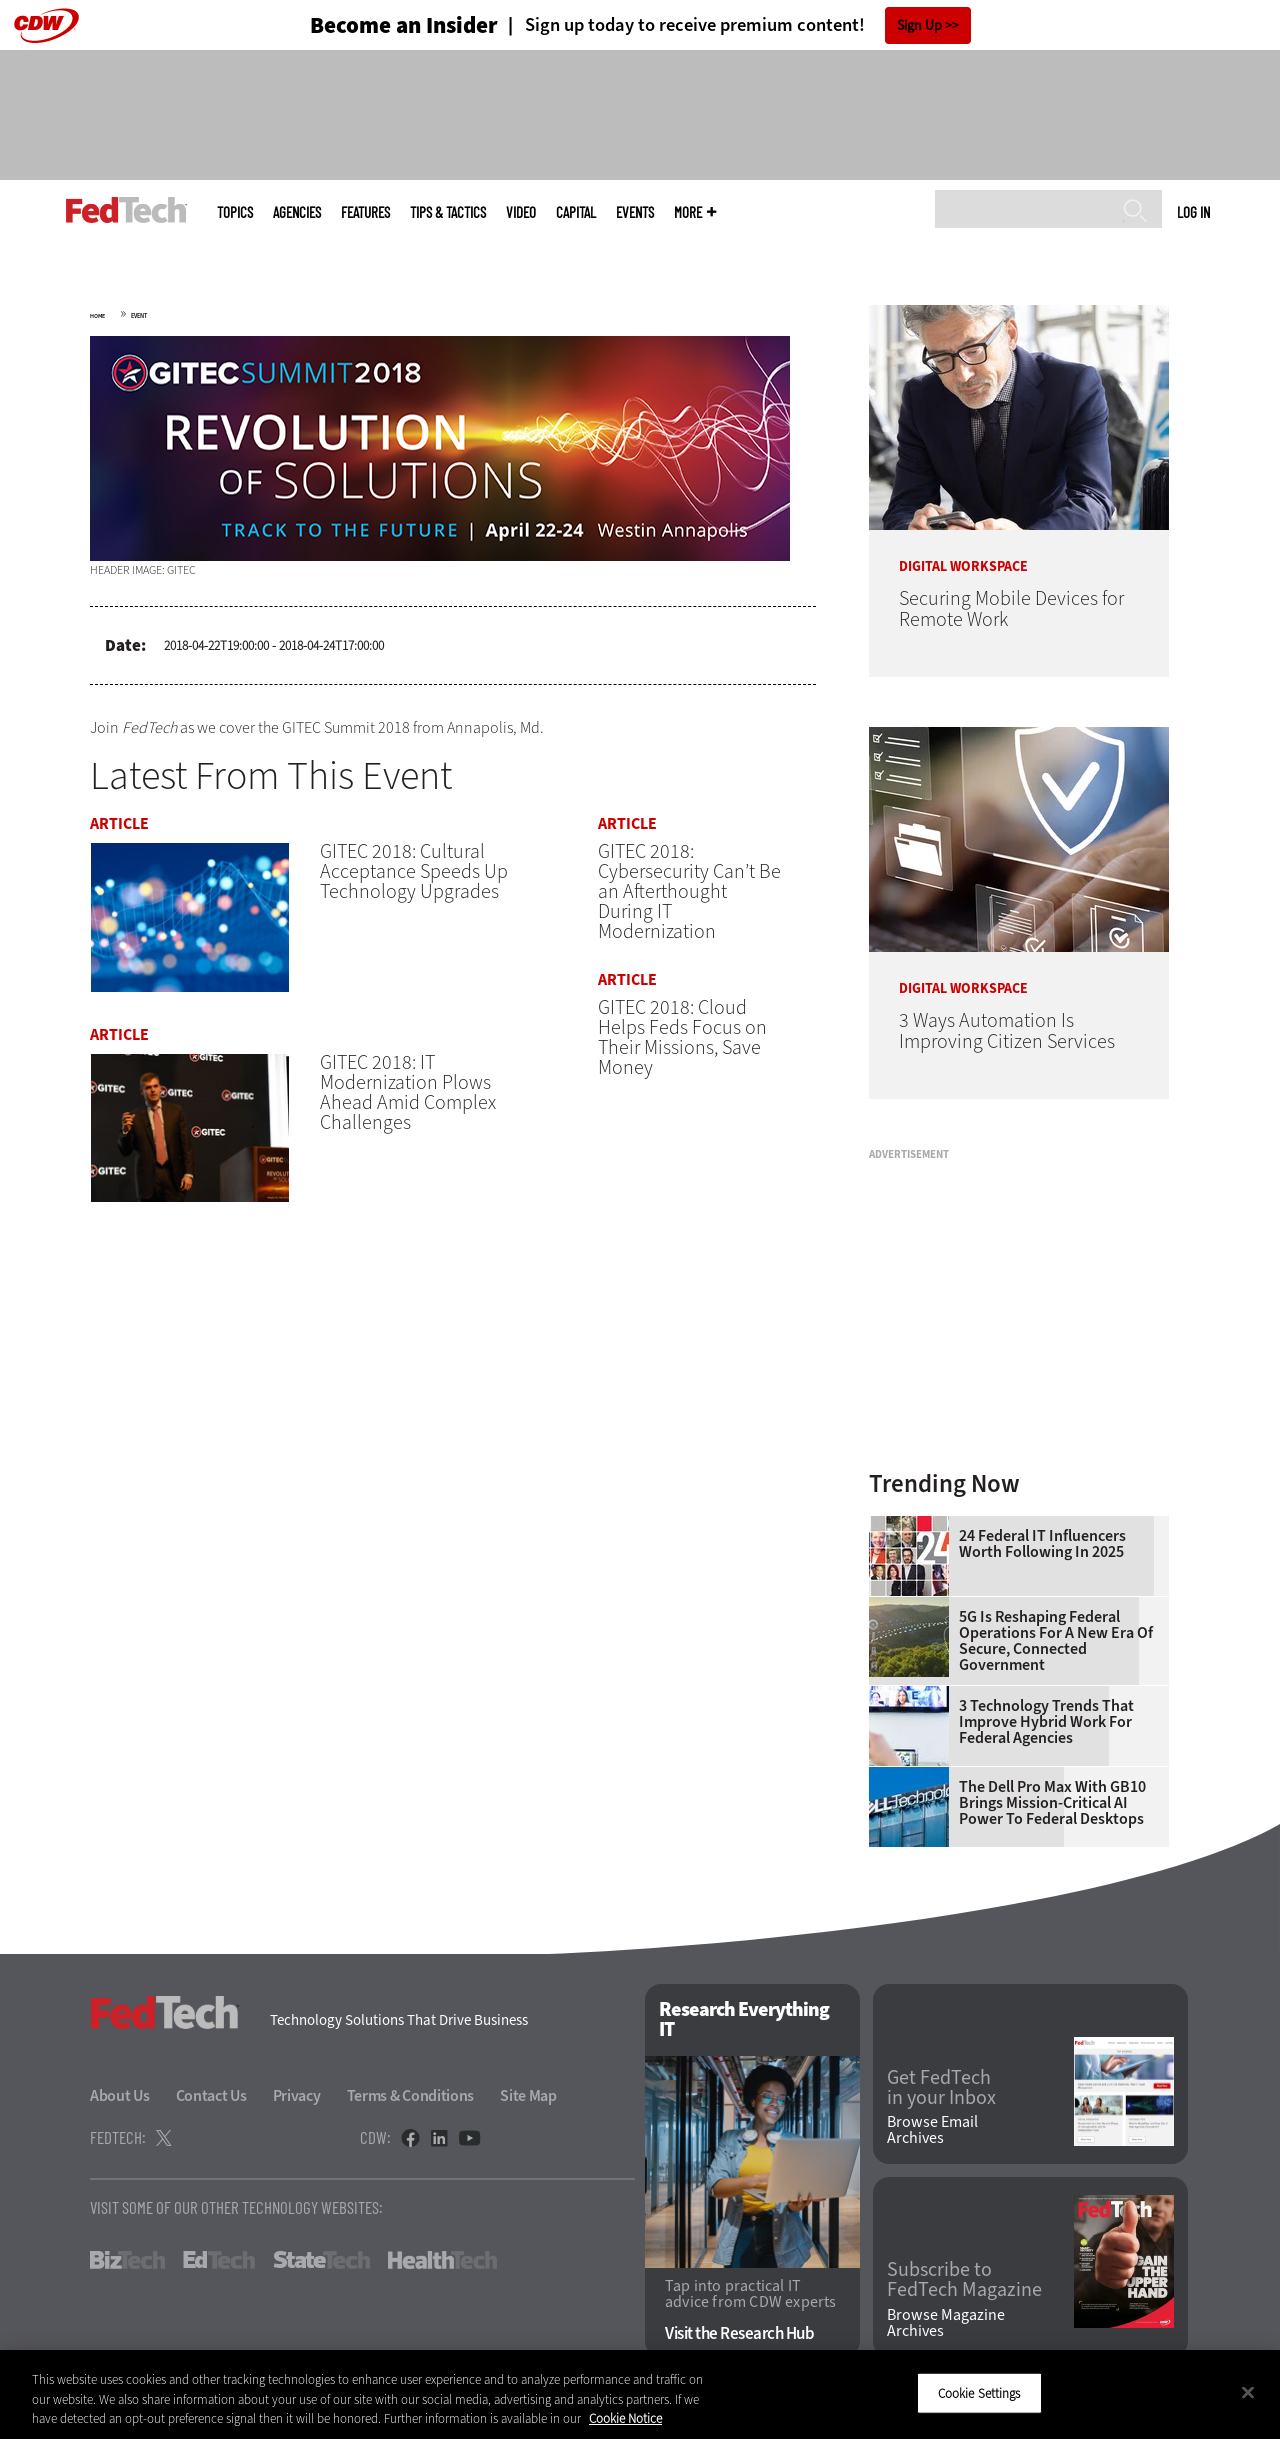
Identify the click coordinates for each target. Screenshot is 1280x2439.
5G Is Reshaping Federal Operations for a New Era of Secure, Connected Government (1056, 1641)
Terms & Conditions (411, 2095)
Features (365, 212)
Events (635, 212)
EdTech (219, 2260)
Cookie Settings (979, 2392)
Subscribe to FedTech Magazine (964, 2280)
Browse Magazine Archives (946, 2323)
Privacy (297, 2095)
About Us (120, 2095)
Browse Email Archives (932, 2130)
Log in (1193, 212)
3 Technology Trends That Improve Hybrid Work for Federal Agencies (1046, 1722)
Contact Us (211, 2095)
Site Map (528, 2095)
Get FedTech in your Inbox (941, 2088)
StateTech (321, 2260)
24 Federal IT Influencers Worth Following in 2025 (1042, 1544)
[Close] (1248, 2392)
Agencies (297, 212)
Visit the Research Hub (739, 2333)
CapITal (576, 212)
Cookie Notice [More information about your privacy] (625, 2418)
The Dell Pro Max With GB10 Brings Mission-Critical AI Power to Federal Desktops (1052, 1803)
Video (521, 212)
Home (97, 316)
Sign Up (919, 25)
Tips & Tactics (448, 212)
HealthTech (442, 2260)
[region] (640, 2394)
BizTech (127, 2260)
